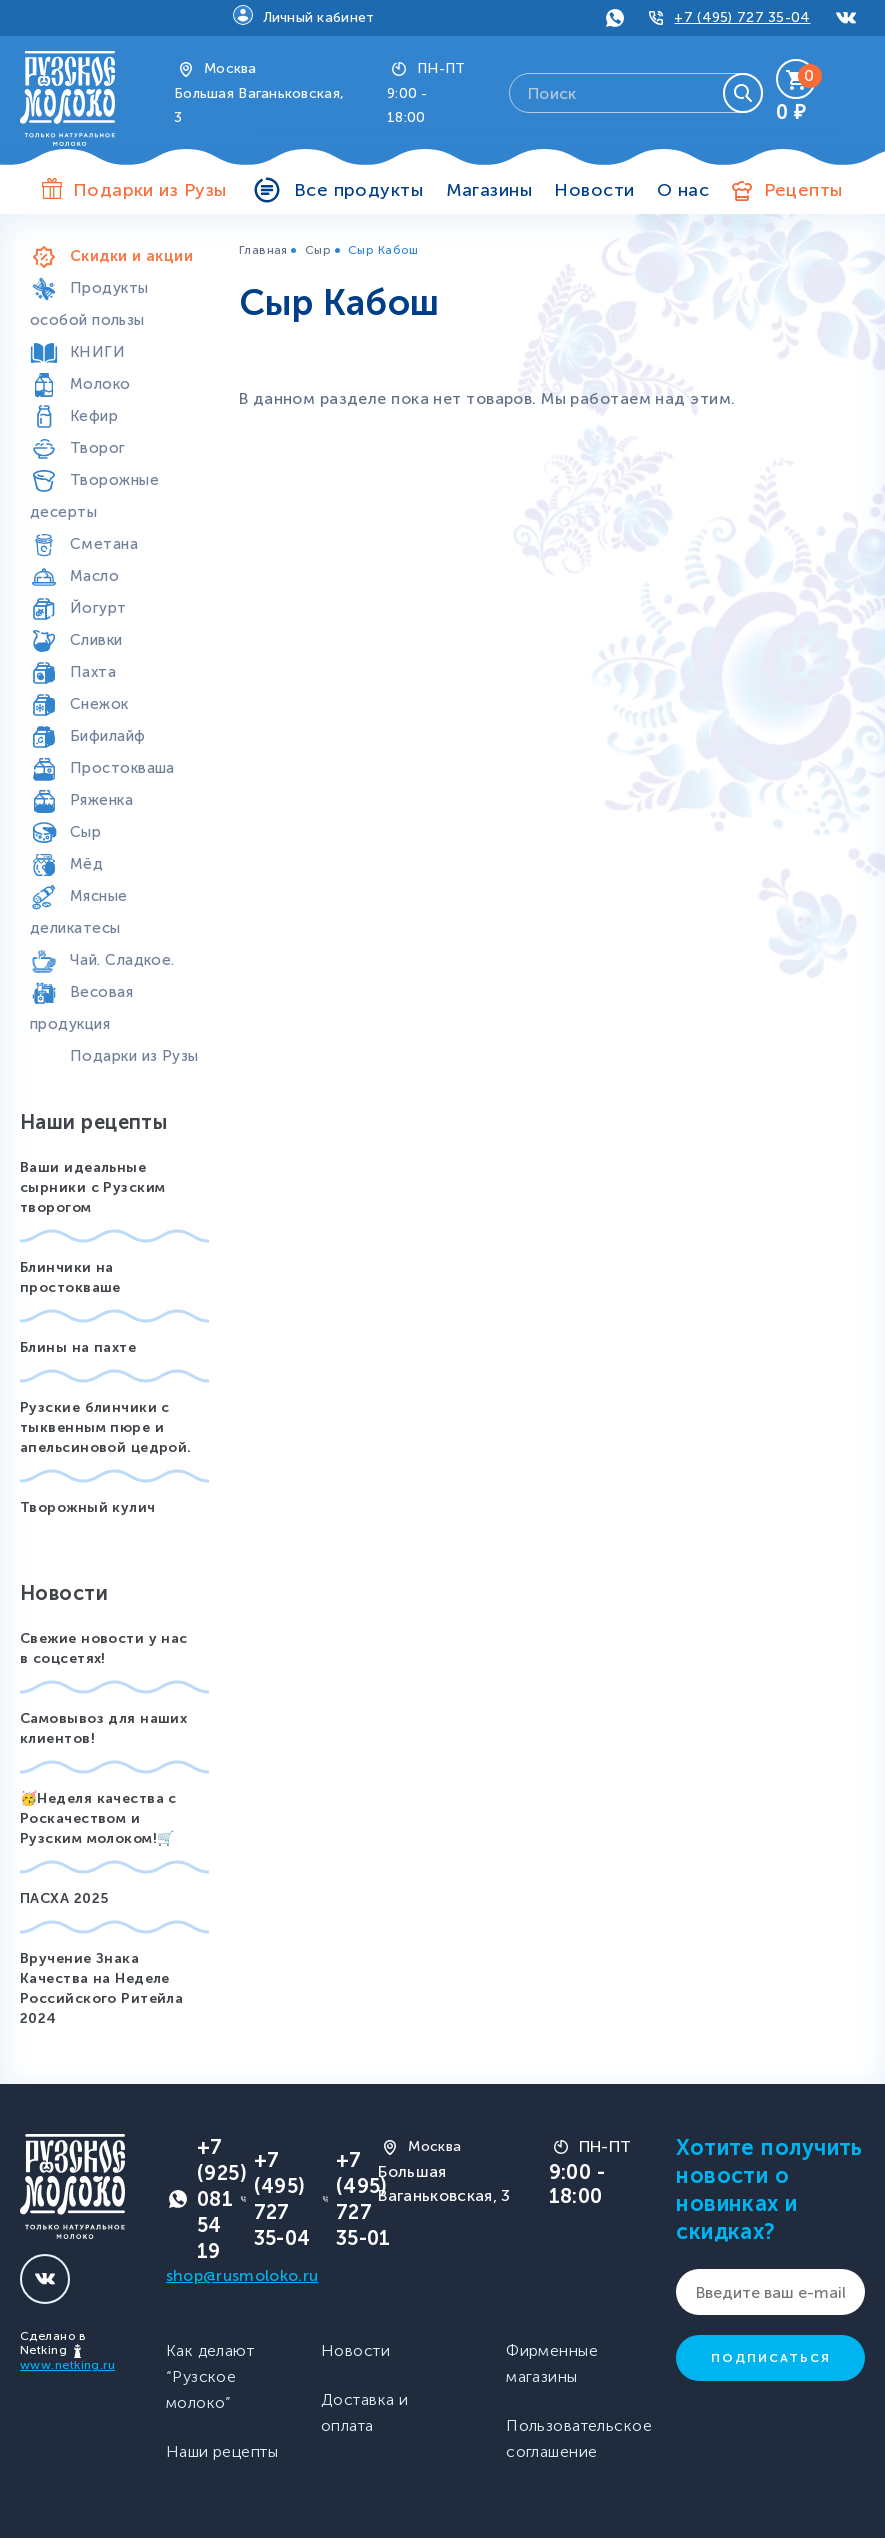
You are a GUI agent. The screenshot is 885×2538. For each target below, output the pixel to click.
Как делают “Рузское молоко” (210, 2376)
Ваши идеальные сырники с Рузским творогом (92, 1187)
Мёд (86, 864)
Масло (94, 576)
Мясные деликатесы (79, 912)
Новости (594, 190)
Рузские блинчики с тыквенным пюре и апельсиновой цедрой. (106, 1427)
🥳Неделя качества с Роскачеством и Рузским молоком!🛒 (98, 1818)
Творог (98, 448)
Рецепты (803, 190)
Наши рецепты (222, 2451)
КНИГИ (97, 352)
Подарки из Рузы (134, 1056)
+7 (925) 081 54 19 (222, 2199)
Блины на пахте (78, 1347)
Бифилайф (108, 736)
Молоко (100, 384)
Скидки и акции (131, 256)
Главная (263, 250)
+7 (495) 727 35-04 (742, 17)
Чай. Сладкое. (122, 960)
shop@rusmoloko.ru (242, 2275)
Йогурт (98, 608)
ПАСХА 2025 (64, 1898)
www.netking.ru (67, 2365)
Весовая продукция (81, 1008)
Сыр (85, 832)
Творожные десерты (94, 496)
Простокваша (122, 768)
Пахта (93, 672)
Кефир (94, 416)
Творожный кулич (88, 1507)
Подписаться (771, 2358)
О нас (683, 190)
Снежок (99, 704)
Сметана (104, 544)
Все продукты (358, 190)
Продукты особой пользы (89, 304)
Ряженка (101, 800)
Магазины (489, 190)
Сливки (96, 640)
